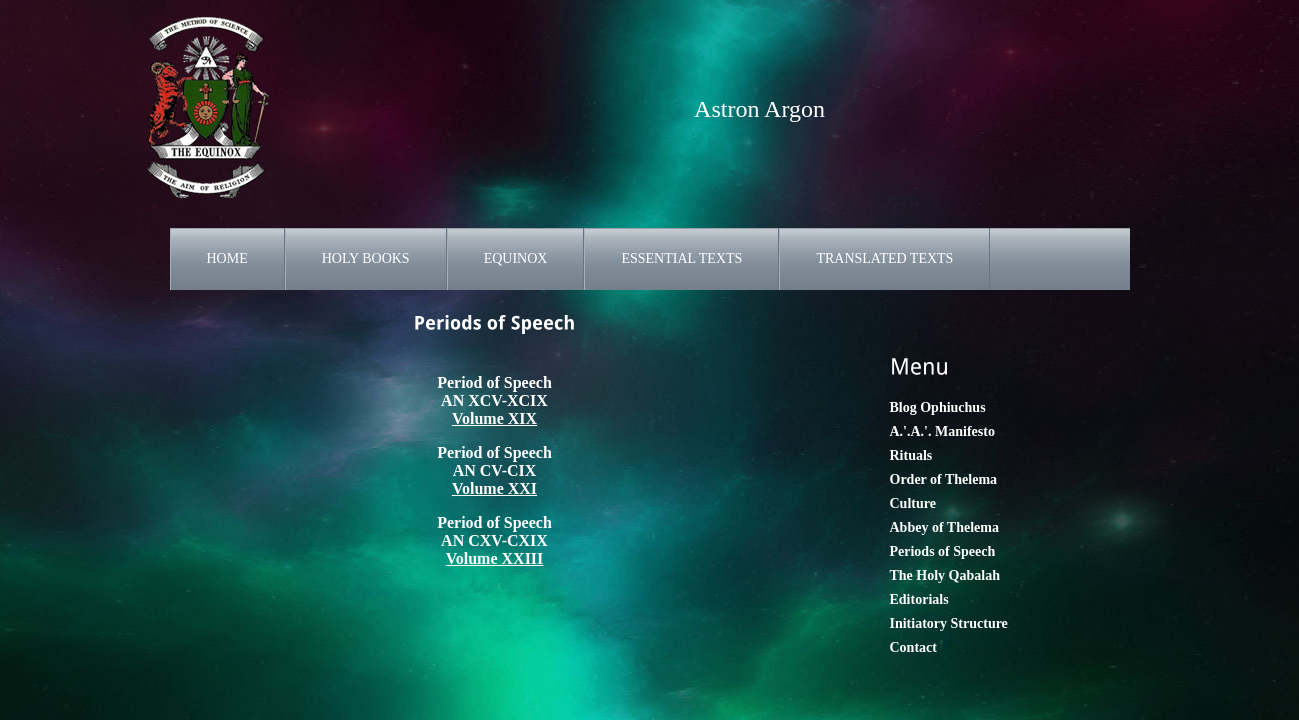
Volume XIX (494, 418)
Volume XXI (494, 488)
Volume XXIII (495, 558)
